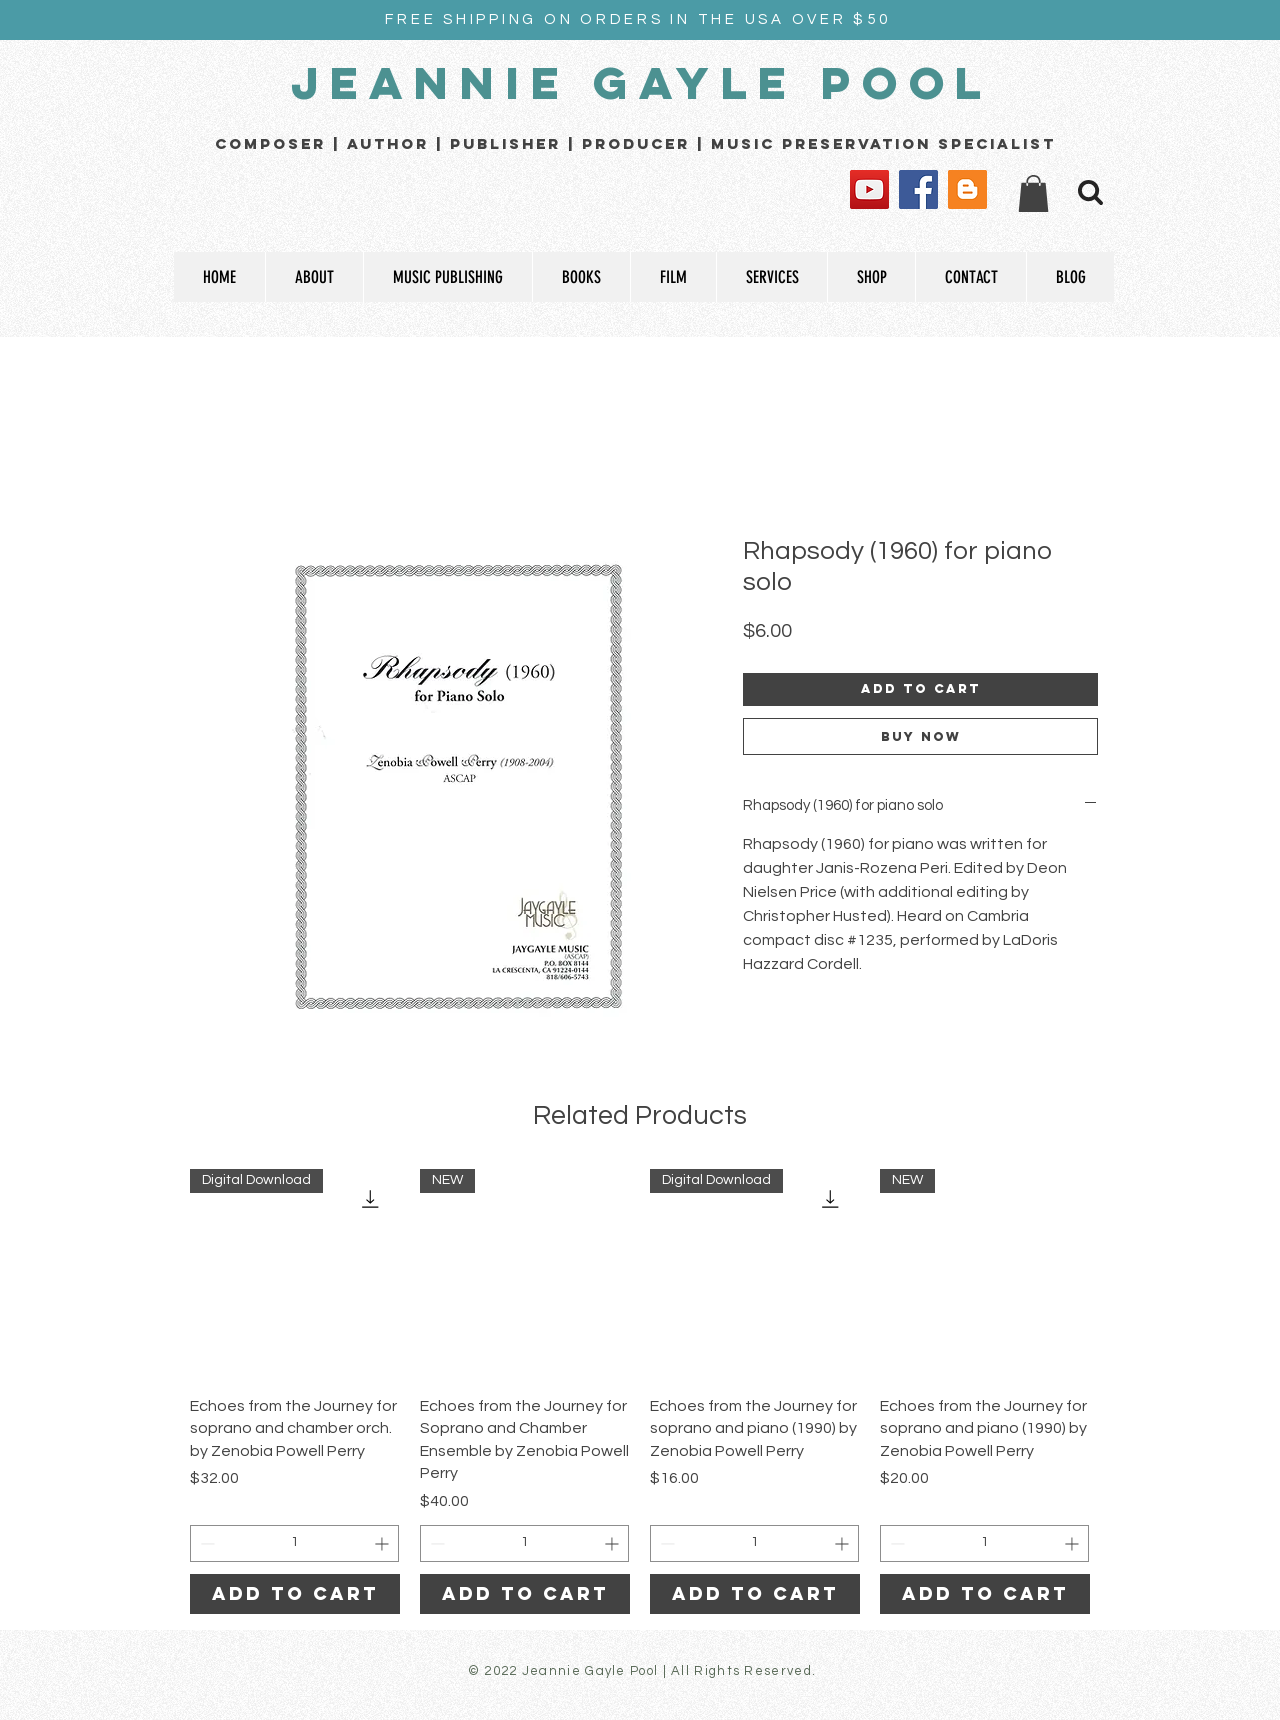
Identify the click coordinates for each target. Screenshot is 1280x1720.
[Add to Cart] (295, 1594)
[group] (640, 1391)
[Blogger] (967, 189)
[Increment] (383, 1543)
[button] (1033, 193)
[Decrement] (205, 1543)
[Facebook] (918, 189)
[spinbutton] (294, 1543)
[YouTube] (869, 189)
